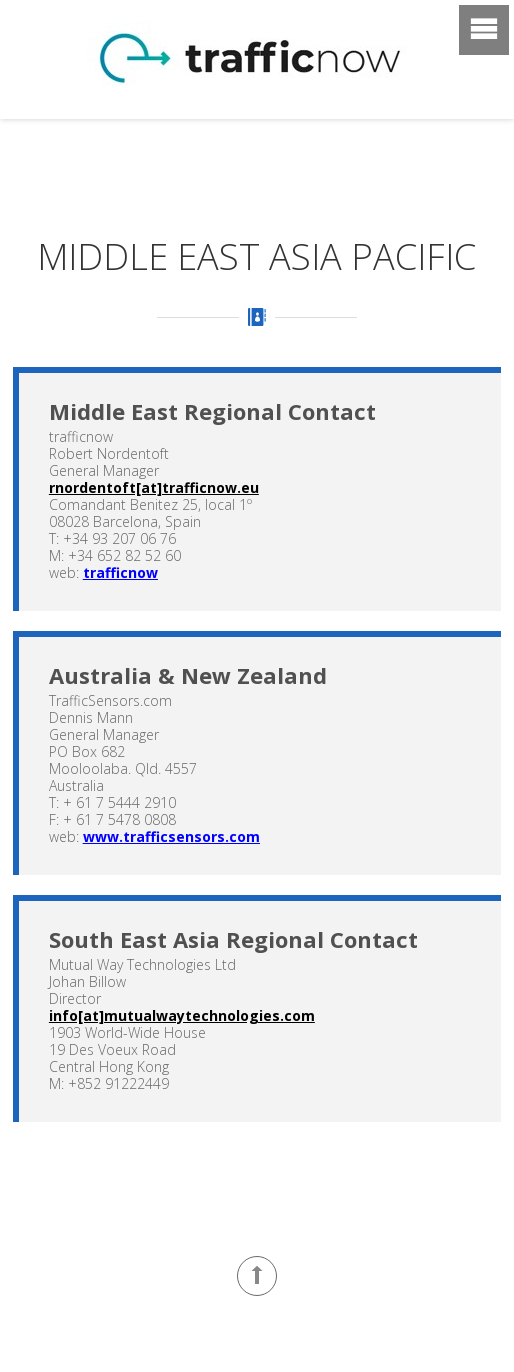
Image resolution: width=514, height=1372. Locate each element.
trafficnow (120, 572)
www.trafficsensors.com (171, 836)
